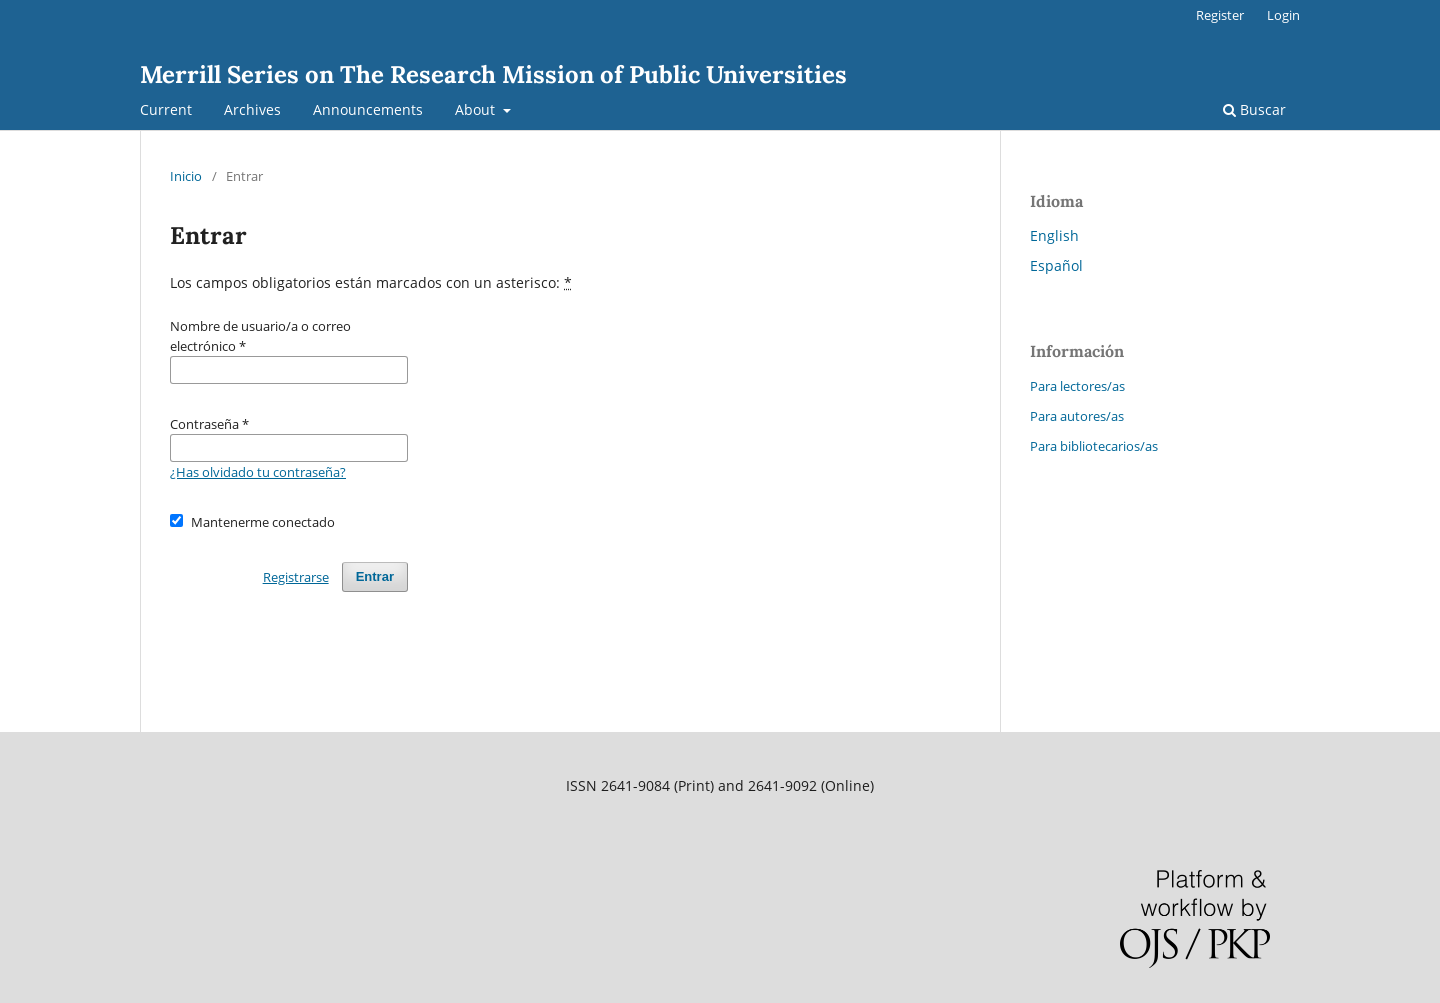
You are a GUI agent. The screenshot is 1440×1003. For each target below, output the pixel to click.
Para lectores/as (1077, 386)
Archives (252, 109)
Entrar (375, 576)
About (477, 109)
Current (166, 109)
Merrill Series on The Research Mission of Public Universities (493, 74)
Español (1056, 265)
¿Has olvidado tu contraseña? (258, 472)
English (1054, 235)
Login (1283, 15)
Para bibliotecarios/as (1094, 446)
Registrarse (296, 577)
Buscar (1254, 109)
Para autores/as (1077, 416)
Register (1220, 15)
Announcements (368, 109)
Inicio (186, 176)
